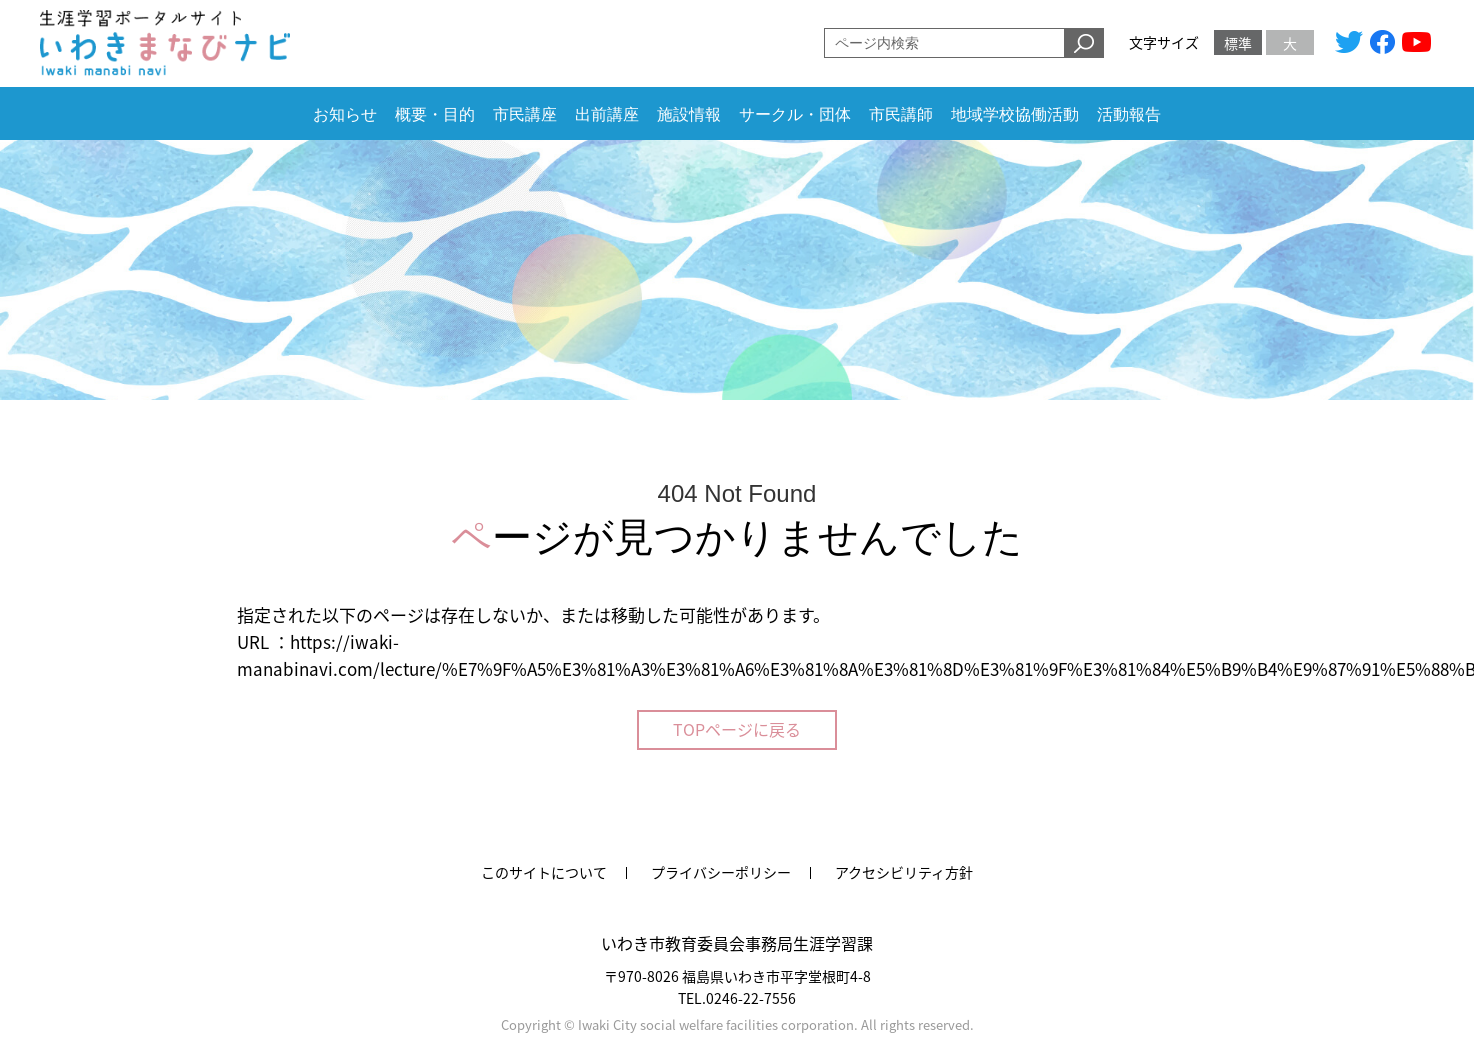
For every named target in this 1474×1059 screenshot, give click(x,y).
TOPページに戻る (737, 729)
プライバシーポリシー (721, 872)
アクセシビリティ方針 (904, 872)
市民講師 (901, 114)
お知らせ (345, 114)
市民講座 (525, 114)
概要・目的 (435, 114)
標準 (1238, 43)
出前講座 (607, 114)
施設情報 (689, 114)
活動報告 (1129, 114)
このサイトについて (544, 872)
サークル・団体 (795, 114)
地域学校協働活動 (1015, 114)
